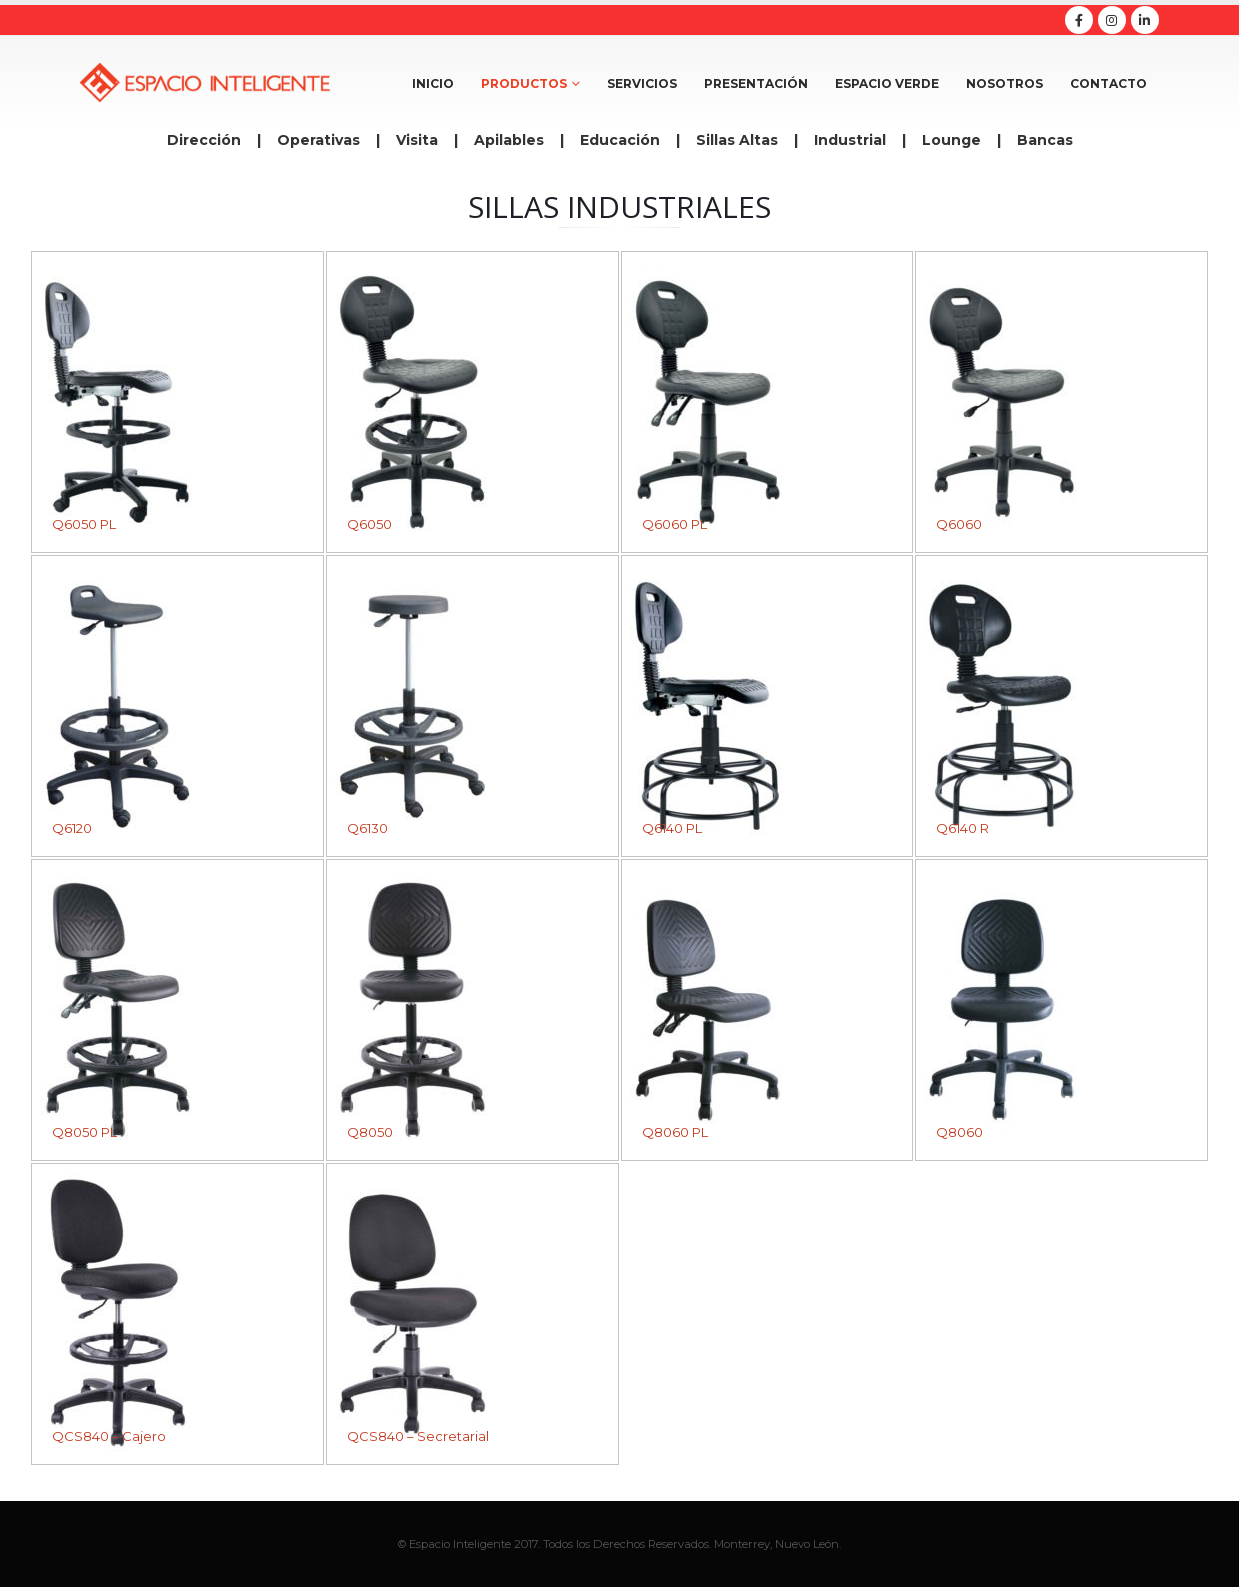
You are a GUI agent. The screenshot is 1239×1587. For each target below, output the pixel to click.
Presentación (756, 83)
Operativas (318, 140)
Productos (524, 83)
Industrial (850, 140)
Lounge (951, 140)
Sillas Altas (737, 140)
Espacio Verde (887, 83)
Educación (620, 140)
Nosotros (1004, 83)
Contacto (1108, 83)
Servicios (642, 83)
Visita (417, 140)
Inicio (433, 83)
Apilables (509, 140)
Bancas (1045, 140)
